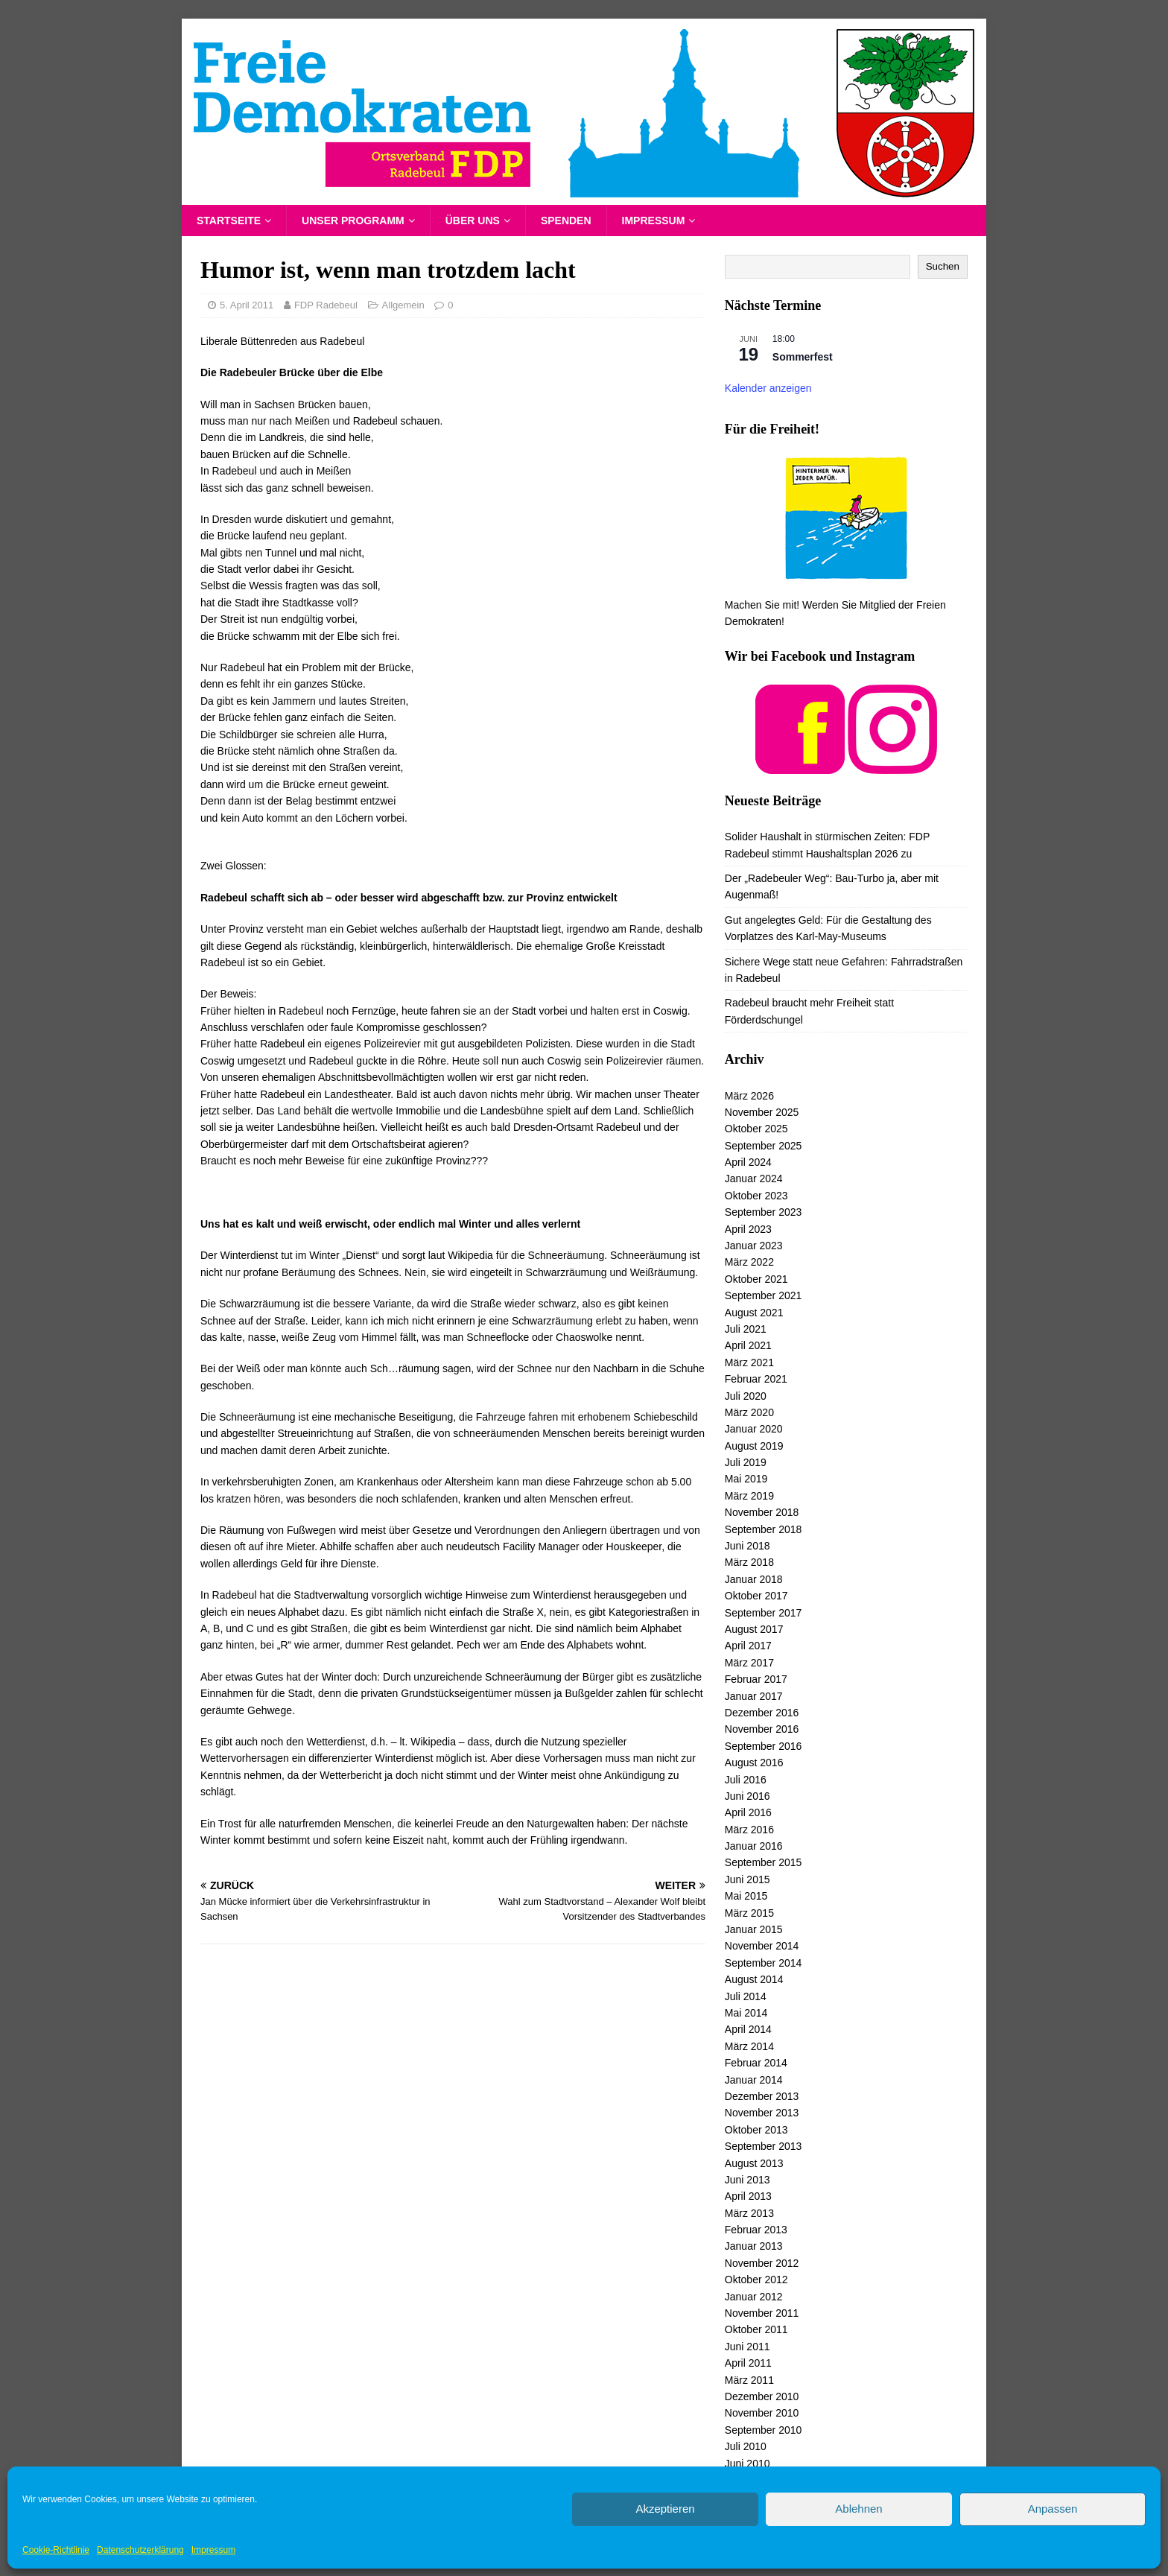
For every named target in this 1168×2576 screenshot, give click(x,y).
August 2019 (754, 1446)
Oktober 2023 (756, 1196)
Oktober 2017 (756, 1596)
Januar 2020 (754, 1429)
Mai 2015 (746, 1896)
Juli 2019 (745, 1462)
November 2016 (762, 1729)
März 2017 (749, 1663)
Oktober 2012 (756, 2279)
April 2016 (748, 1812)
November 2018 (762, 1512)
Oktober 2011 (756, 2329)
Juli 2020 (745, 1396)
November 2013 (762, 2113)
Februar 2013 (756, 2230)
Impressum (213, 2550)
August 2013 (754, 2163)
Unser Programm (353, 220)
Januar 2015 (754, 1929)
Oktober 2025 (756, 1129)
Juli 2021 (745, 1329)
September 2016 (763, 1746)
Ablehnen (858, 2508)
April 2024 (748, 1162)
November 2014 (762, 1946)
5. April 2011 (246, 305)
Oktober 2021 (756, 1279)
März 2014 (749, 2046)
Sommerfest (802, 357)
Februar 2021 (756, 1379)
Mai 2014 (746, 2013)
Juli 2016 (745, 1780)
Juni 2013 (747, 2180)
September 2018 (763, 1529)
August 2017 (754, 1629)
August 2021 (754, 1313)
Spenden (566, 220)
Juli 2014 (745, 1996)
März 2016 (749, 1830)
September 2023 (763, 1212)
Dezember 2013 (762, 2096)
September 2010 (763, 2430)
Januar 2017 (754, 1696)
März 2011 (749, 2380)
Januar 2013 (754, 2246)
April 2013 (748, 2196)
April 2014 (748, 2029)
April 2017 (748, 1646)
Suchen (942, 266)
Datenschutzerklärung (140, 2550)
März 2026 (749, 1096)
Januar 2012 (754, 2297)
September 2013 (763, 2146)
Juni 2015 (747, 1879)
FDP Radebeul (326, 305)
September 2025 (763, 1146)
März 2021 (749, 1362)
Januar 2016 (754, 1846)
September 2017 (763, 1613)
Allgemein (403, 305)
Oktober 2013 (756, 2130)
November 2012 (762, 2263)
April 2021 (748, 1345)
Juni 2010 (747, 2463)
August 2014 (754, 1979)
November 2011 (762, 2313)
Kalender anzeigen (768, 388)
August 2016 (754, 1762)
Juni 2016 (747, 1796)
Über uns (472, 220)
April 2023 (748, 1229)
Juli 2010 (745, 2446)
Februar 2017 (756, 1679)
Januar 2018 (754, 1579)
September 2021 (763, 1295)
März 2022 (749, 1262)
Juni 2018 (747, 1546)
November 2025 (762, 1112)
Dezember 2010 (762, 2396)
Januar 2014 (754, 2080)
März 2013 (749, 2213)
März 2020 (749, 1412)
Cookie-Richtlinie (55, 2550)
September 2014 (763, 1963)
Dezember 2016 (762, 1713)
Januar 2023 (754, 1245)
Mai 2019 (746, 1479)
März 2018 (749, 1562)
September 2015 (763, 1862)
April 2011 (748, 2363)
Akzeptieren (664, 2508)
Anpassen (1053, 2508)
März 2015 (749, 1913)
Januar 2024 (754, 1178)
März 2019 (749, 1496)
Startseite (229, 220)
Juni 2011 (747, 2347)
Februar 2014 (756, 2063)
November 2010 (762, 2413)
